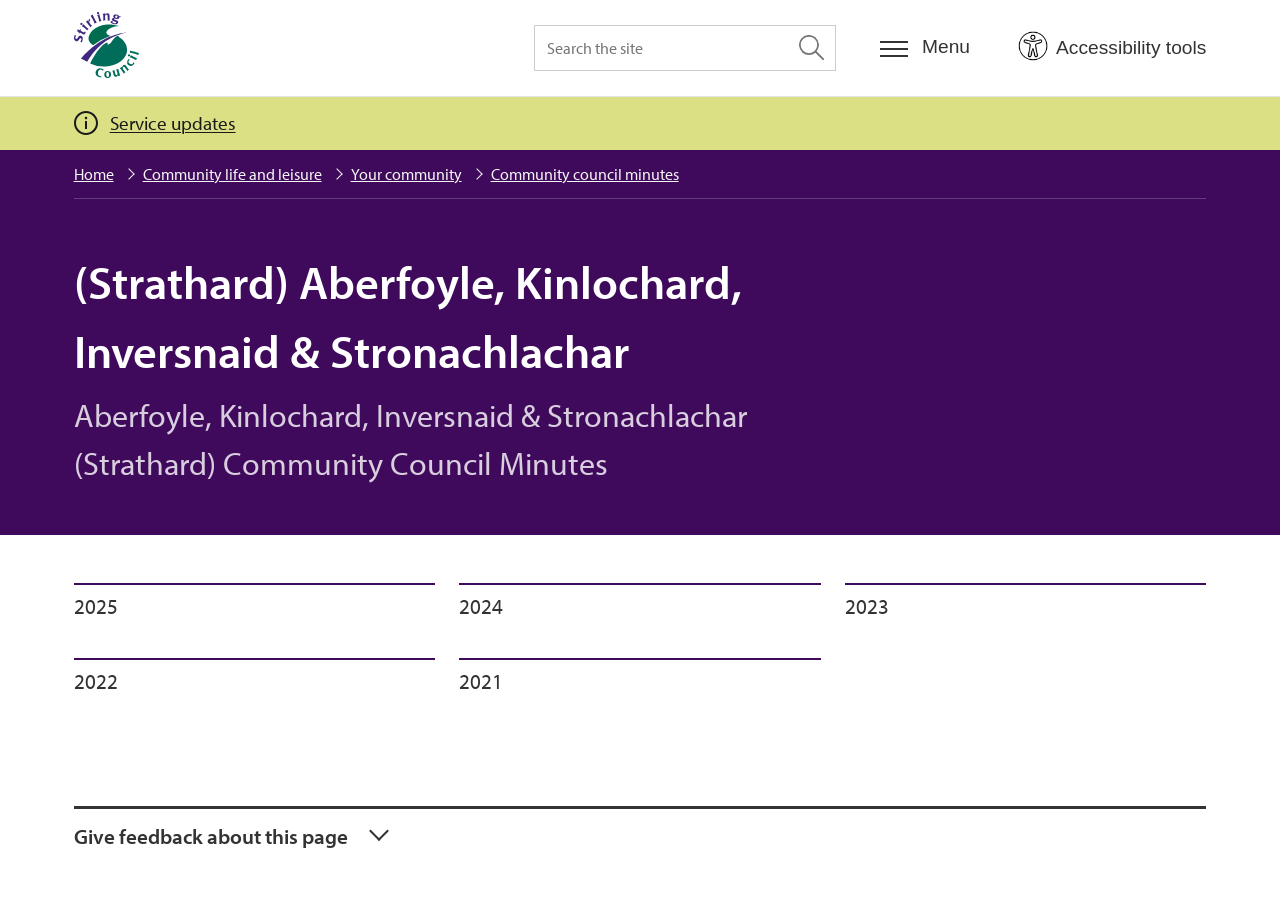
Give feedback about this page (211, 836)
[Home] (106, 48)
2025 (96, 606)
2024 (481, 606)
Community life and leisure (232, 174)
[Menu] (925, 47)
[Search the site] (685, 48)
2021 (481, 681)
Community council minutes (585, 174)
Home (94, 174)
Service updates (173, 123)
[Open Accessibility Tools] (1112, 47)
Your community (406, 174)
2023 (867, 606)
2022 (96, 681)
